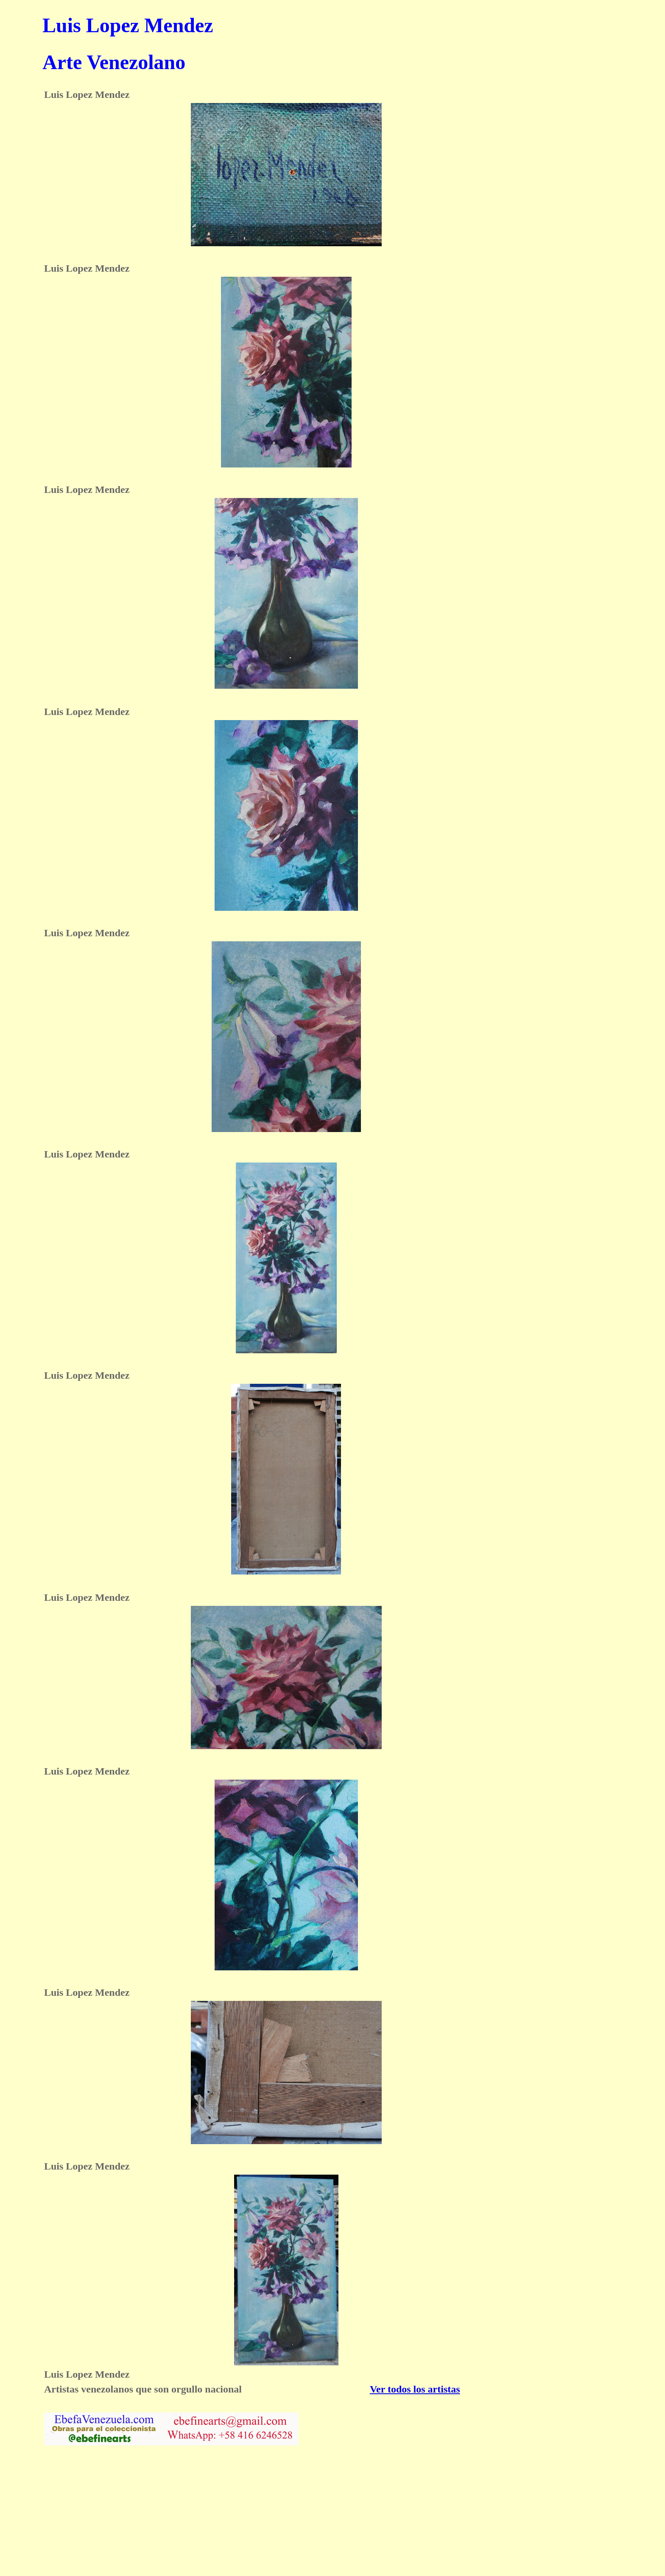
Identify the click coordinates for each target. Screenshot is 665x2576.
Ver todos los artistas (415, 2389)
